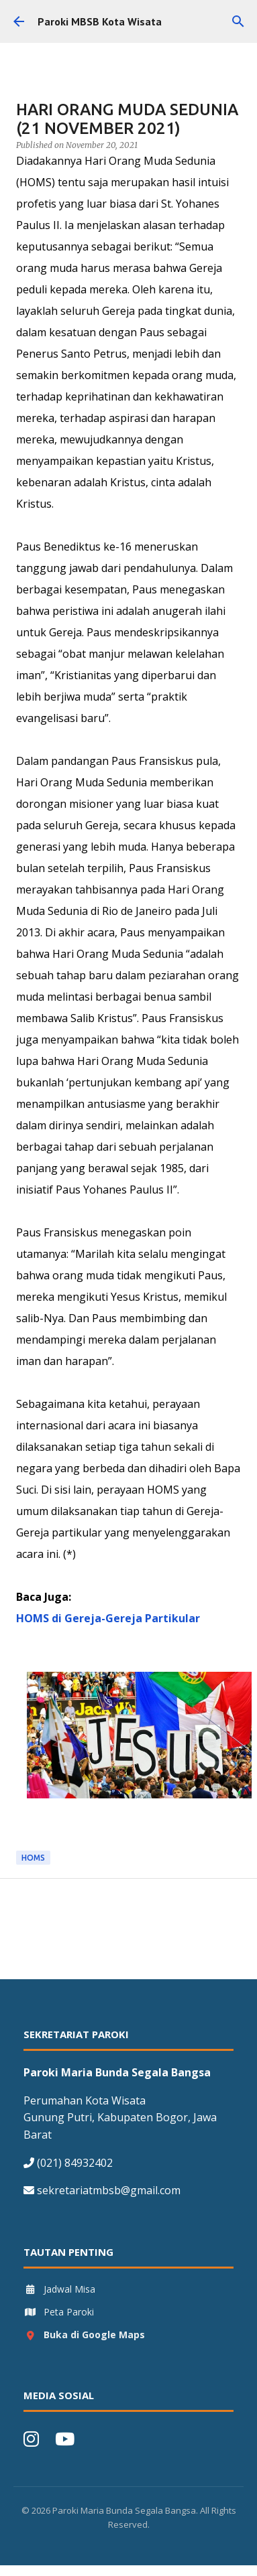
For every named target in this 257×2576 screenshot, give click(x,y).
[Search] (238, 21)
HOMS (33, 1857)
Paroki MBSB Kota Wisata (100, 21)
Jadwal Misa (59, 2289)
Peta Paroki (58, 2311)
